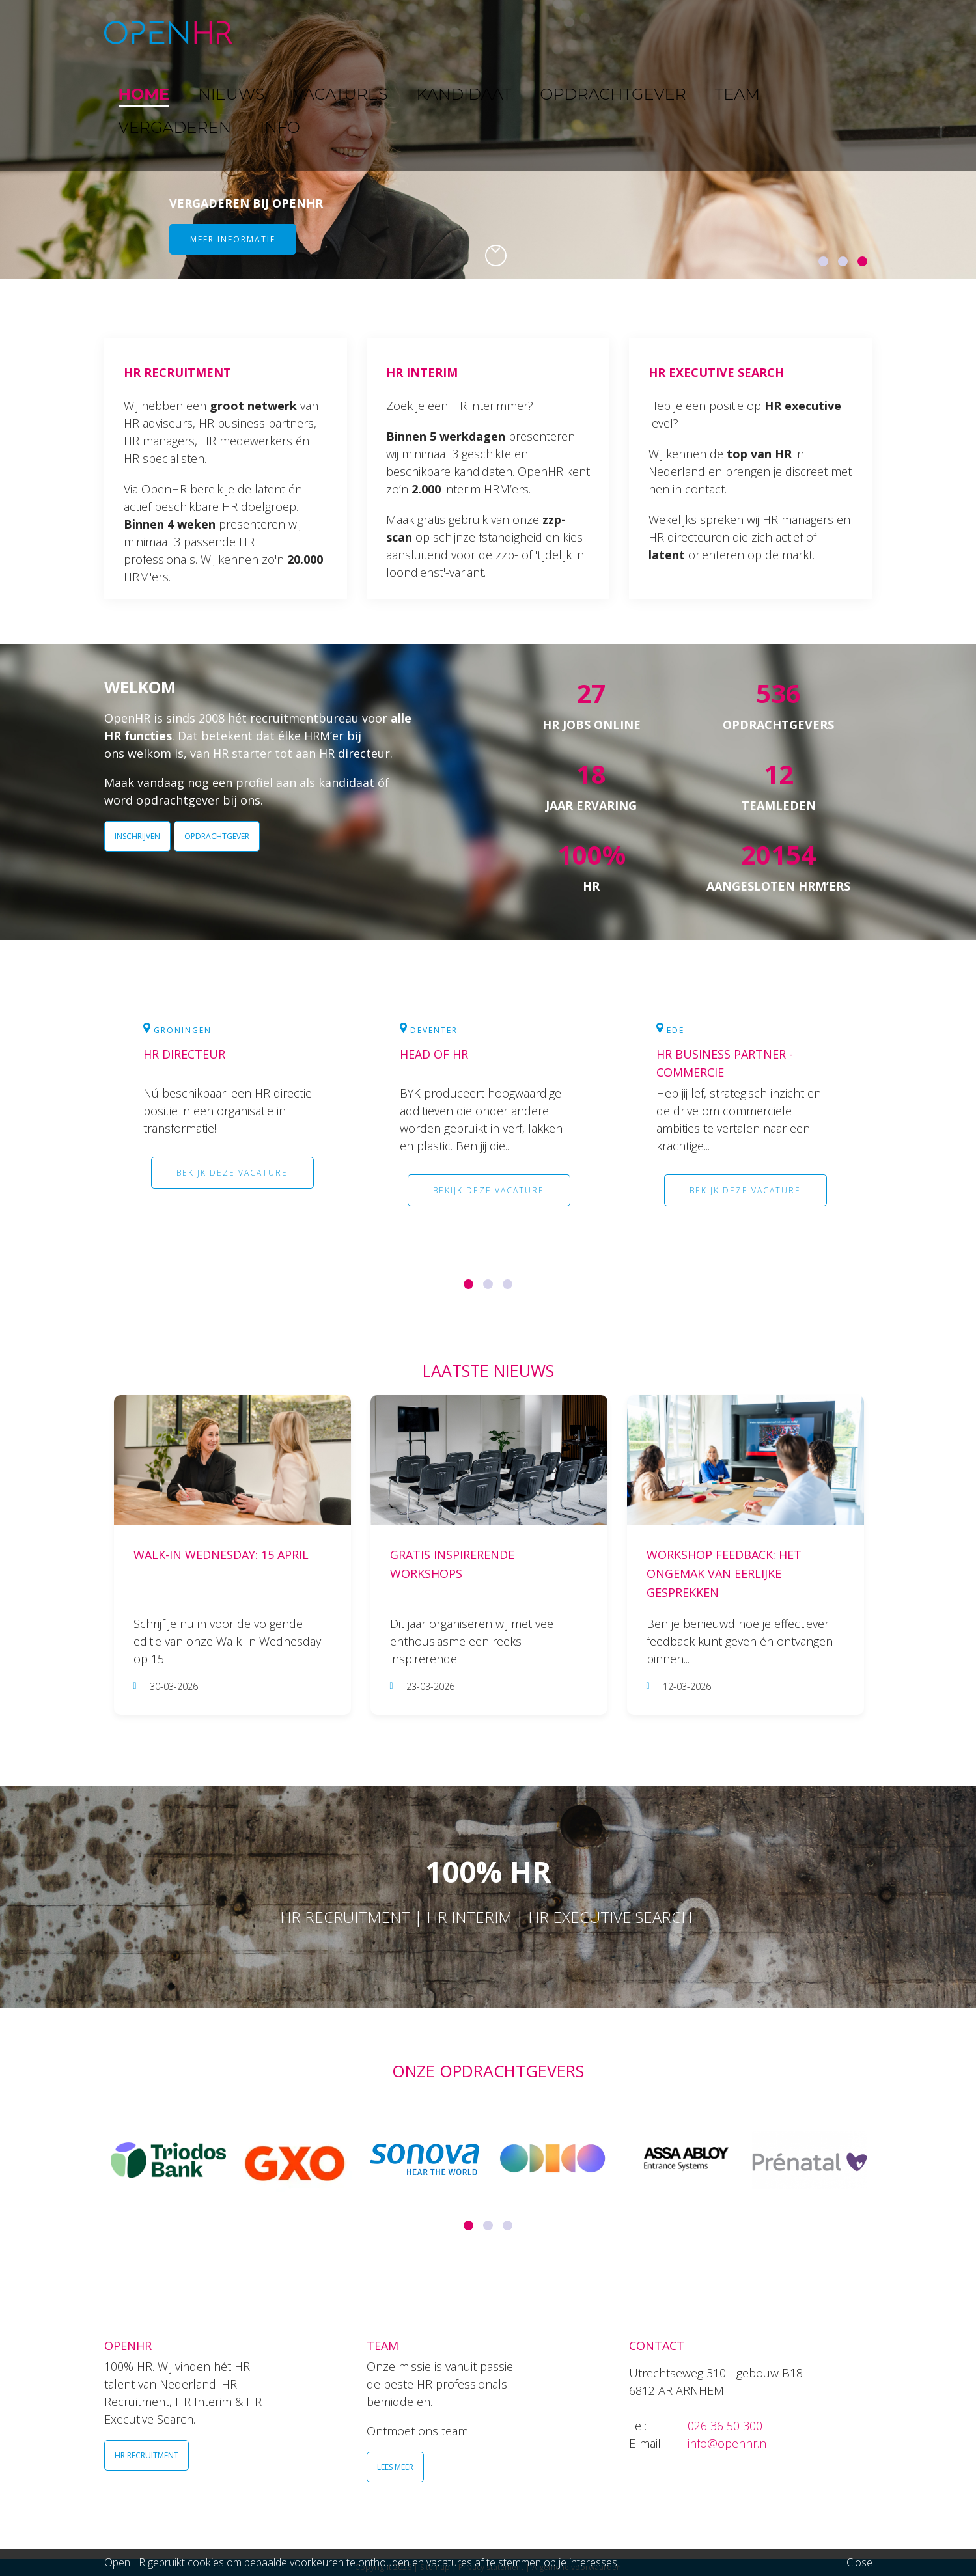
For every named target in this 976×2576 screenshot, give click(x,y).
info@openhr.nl (729, 2443)
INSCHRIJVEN (137, 836)
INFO (828, 32)
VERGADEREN (757, 32)
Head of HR (434, 1054)
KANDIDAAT (497, 32)
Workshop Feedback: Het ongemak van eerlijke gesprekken (724, 1573)
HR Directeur (184, 1054)
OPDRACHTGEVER (599, 32)
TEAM (683, 32)
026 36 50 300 (725, 2425)
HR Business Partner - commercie (724, 1063)
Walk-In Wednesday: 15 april (221, 1554)
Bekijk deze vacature (232, 1172)
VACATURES (413, 32)
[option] (488, 139)
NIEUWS (339, 32)
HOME (279, 32)
